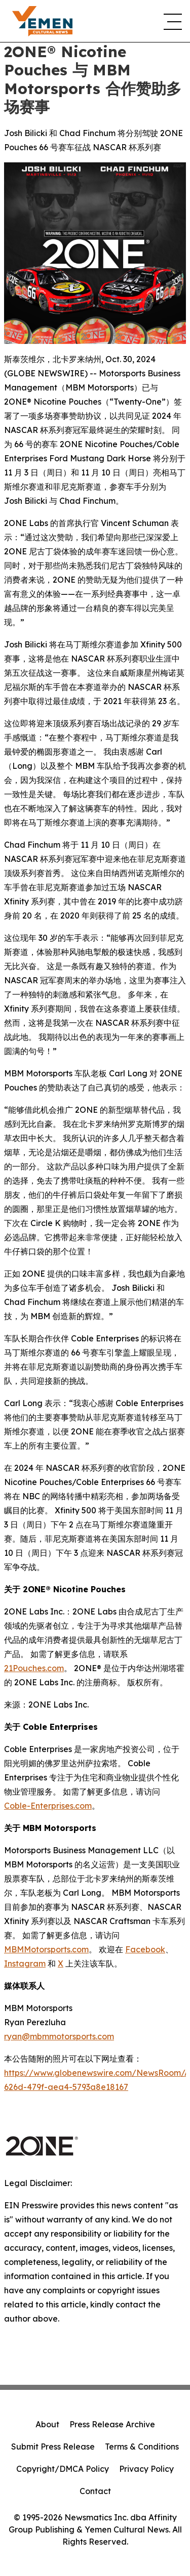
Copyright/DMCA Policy (62, 2469)
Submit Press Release (53, 2446)
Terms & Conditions (142, 2446)
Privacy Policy (146, 2469)
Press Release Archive (112, 2424)
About (47, 2424)
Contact (95, 2491)
